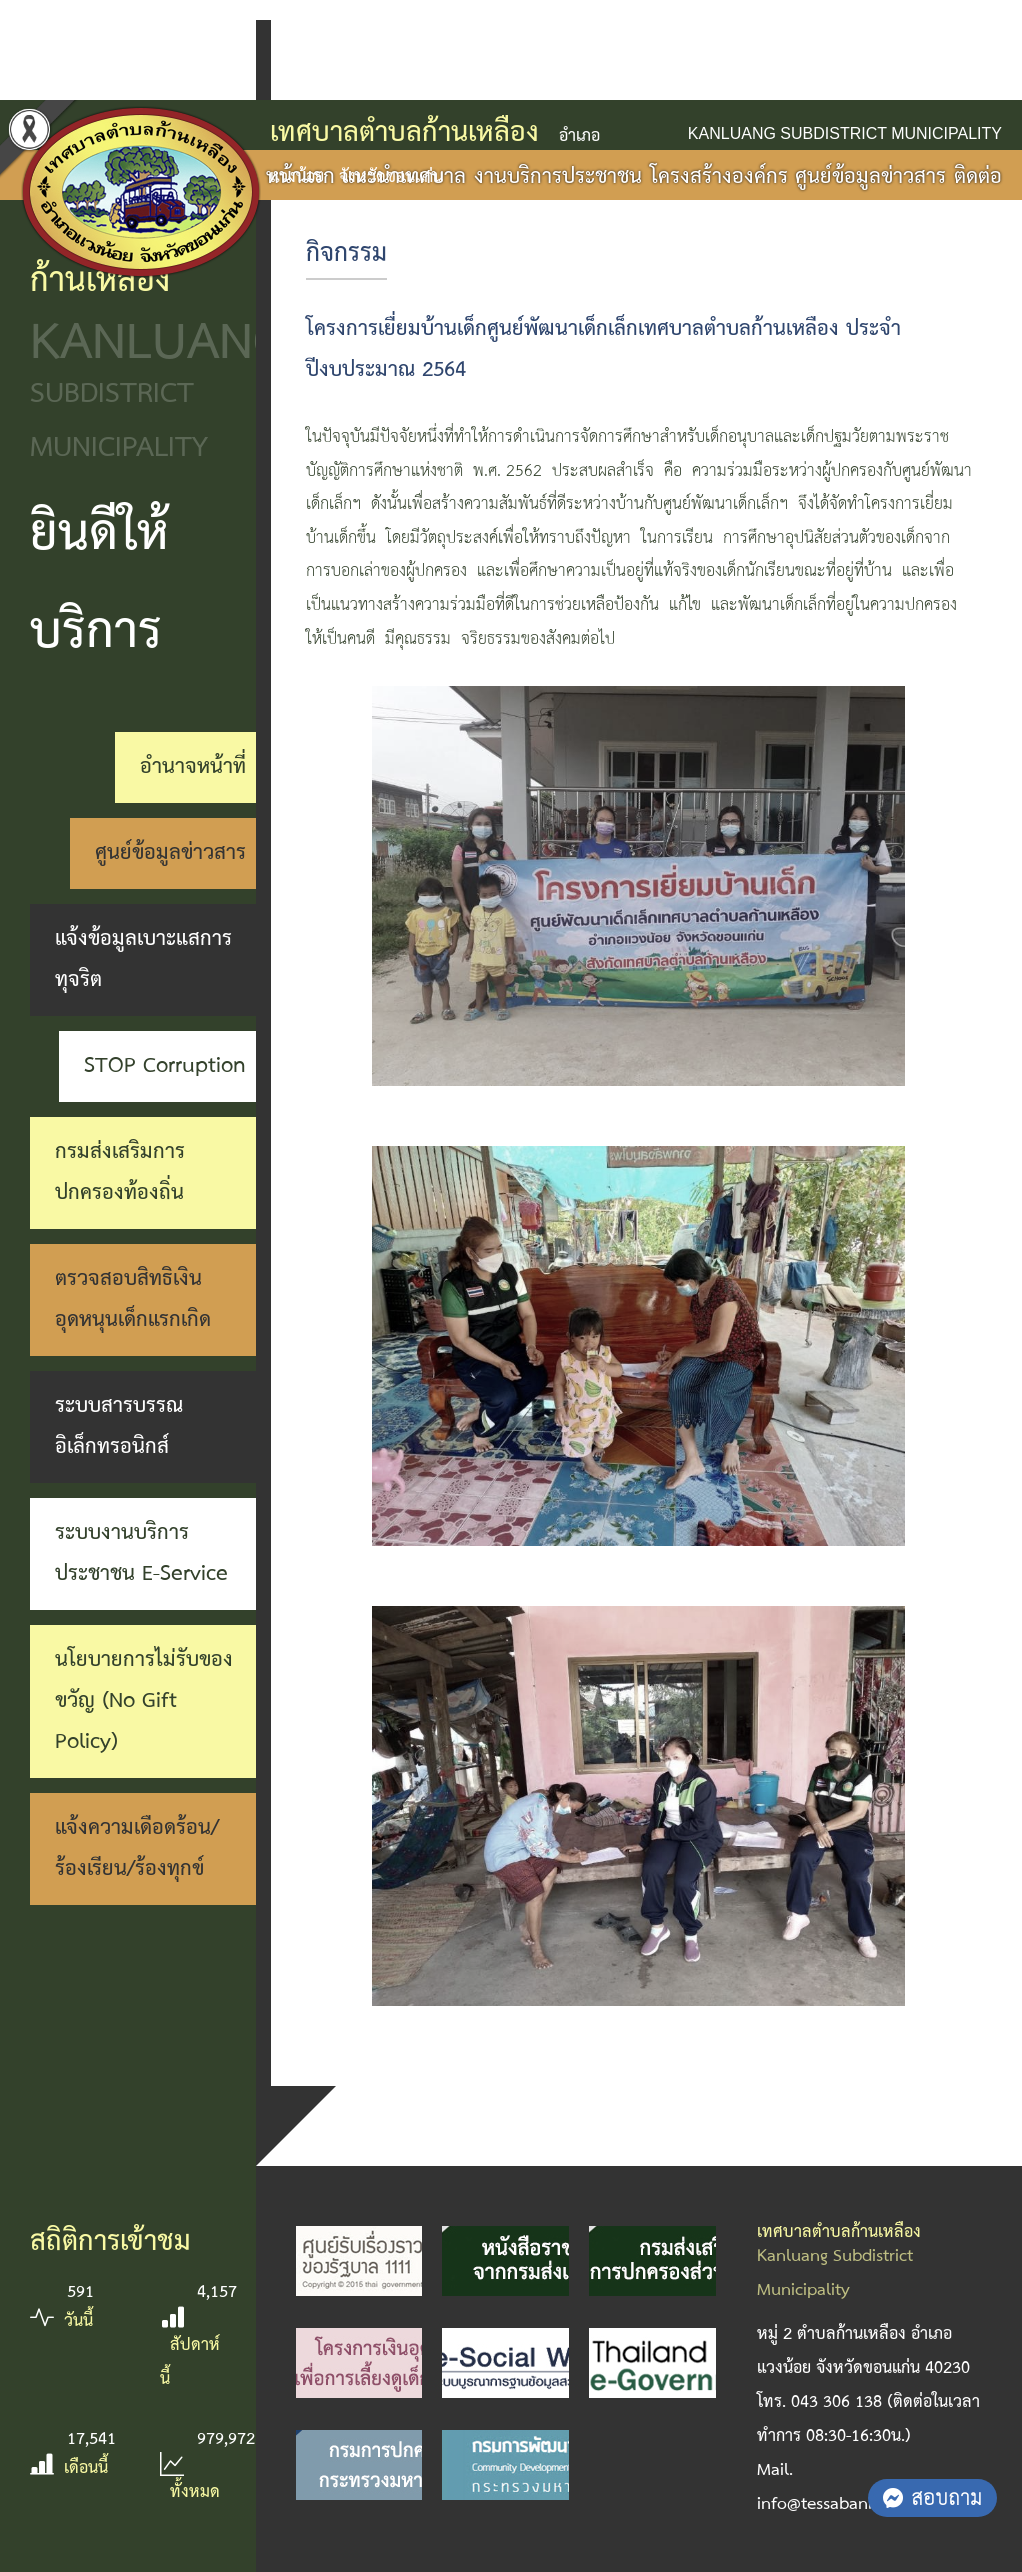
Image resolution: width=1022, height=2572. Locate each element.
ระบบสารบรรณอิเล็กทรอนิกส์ (119, 1426)
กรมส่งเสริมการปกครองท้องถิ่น (120, 1172)
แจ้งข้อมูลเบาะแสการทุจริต (143, 959)
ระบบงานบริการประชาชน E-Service (141, 1553)
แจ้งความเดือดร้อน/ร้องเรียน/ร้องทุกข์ (137, 1848)
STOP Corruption (165, 1066)
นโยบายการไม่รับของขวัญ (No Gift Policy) (144, 1701)
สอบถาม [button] (932, 2497)
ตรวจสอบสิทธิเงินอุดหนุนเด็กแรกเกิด (133, 1299)
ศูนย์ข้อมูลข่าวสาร (170, 853)
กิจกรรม (346, 254)
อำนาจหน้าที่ (193, 767)
